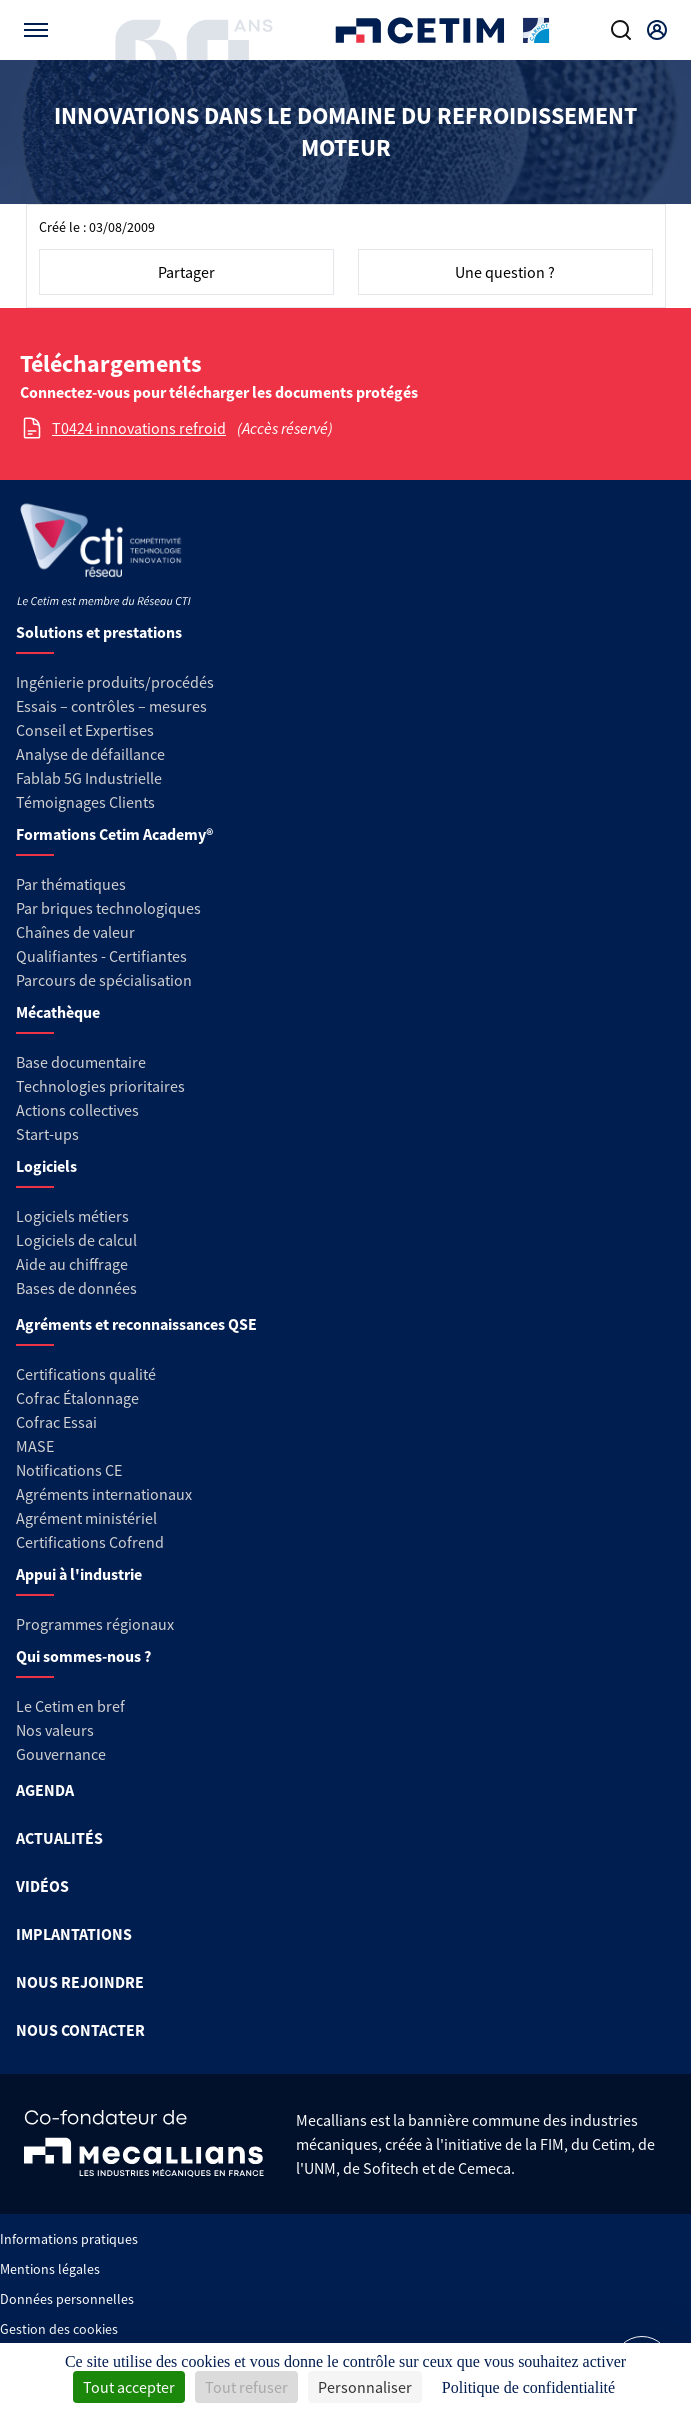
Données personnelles (67, 2299)
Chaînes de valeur (75, 932)
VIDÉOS (42, 1886)
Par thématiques (71, 884)
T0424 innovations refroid (139, 428)
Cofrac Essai (56, 1422)
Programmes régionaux (95, 1624)
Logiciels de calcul (76, 1240)
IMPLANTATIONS (74, 1934)
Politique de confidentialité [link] (528, 2387)
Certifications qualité (86, 1374)
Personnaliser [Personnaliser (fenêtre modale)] (365, 2387)
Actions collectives (77, 1110)
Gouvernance (61, 1754)
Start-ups (47, 1134)
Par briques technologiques (108, 908)
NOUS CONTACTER (80, 2030)
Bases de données (76, 1288)
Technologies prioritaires (100, 1086)
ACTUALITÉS (59, 1838)
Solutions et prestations (99, 632)
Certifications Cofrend (90, 1542)
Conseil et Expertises (85, 730)
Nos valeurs (55, 1730)
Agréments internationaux (104, 1494)
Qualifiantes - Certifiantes (101, 956)
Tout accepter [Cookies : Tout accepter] (129, 2387)
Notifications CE (69, 1470)
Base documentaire (81, 1062)
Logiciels (46, 1166)
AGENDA (45, 1790)
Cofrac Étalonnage (77, 1398)
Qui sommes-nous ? (83, 1656)
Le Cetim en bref (70, 1706)
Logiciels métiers (72, 1216)
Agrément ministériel (86, 1518)
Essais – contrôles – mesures (111, 706)
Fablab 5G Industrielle (89, 778)
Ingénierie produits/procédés (115, 682)
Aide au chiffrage (72, 1264)
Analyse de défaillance (90, 754)
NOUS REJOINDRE (80, 1982)
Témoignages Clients (85, 802)
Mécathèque (58, 1012)
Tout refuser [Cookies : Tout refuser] (246, 2387)
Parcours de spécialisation (104, 980)
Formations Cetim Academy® (114, 834)
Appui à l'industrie (79, 1574)
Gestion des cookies (59, 2329)
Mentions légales (50, 2269)
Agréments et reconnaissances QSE (136, 1324)
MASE (35, 1446)
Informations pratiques (69, 2239)
